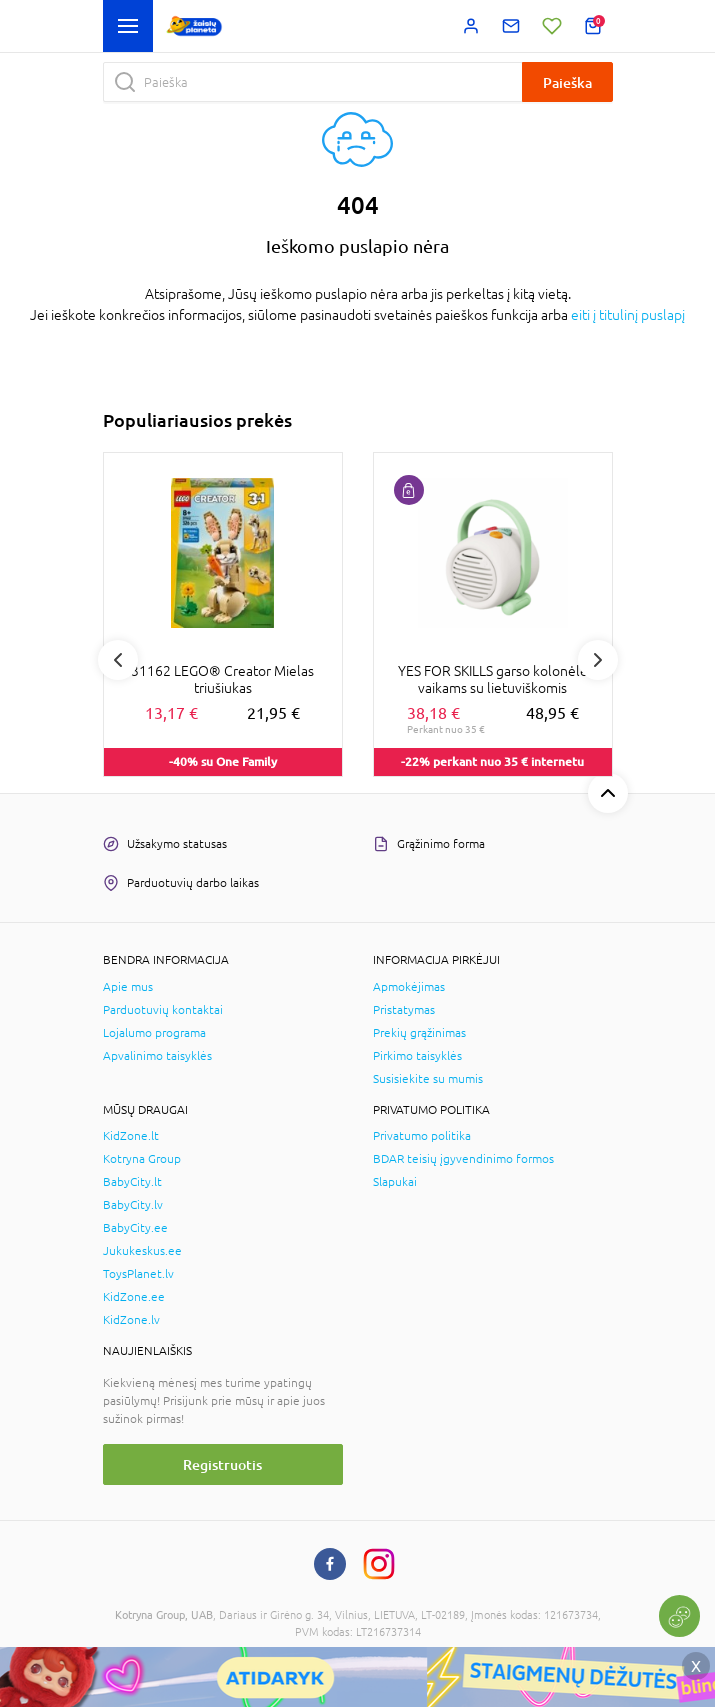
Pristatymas (404, 1010)
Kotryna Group (142, 1159)
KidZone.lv (131, 1320)
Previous (118, 660)
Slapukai (395, 1182)
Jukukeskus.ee (142, 1251)
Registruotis (222, 1464)
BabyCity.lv (133, 1205)
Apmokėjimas (409, 987)
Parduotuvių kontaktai (163, 1010)
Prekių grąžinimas (419, 1033)
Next (598, 660)
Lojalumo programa (154, 1033)
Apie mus (128, 987)
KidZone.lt (131, 1136)
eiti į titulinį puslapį (628, 315)
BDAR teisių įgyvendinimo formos (463, 1159)
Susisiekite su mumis (428, 1079)
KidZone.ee (134, 1297)
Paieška (567, 82)
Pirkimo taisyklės (417, 1056)
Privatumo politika (422, 1136)
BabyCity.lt (132, 1182)
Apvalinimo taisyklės (157, 1056)
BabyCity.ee (135, 1228)
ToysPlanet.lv (138, 1274)
